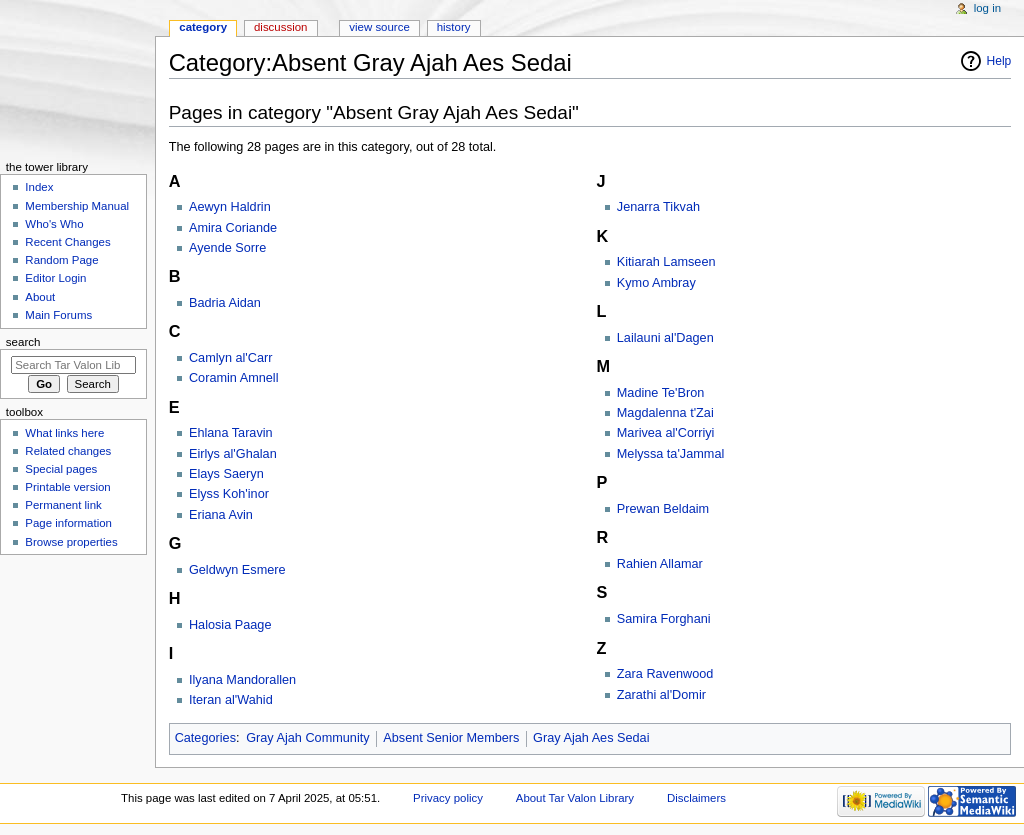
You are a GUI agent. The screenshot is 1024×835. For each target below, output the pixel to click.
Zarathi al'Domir (661, 695)
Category (203, 27)
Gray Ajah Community (307, 738)
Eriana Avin (221, 515)
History (454, 27)
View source (379, 27)
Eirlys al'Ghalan (233, 454)
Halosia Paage (230, 625)
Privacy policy (448, 798)
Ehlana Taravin (231, 433)
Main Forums (58, 315)
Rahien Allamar (660, 564)
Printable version (67, 487)
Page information (68, 523)
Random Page (61, 260)
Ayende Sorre (227, 248)
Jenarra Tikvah (658, 207)
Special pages (61, 469)
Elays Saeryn (226, 474)
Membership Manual (77, 206)
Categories (205, 738)
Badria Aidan (225, 303)
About (40, 297)
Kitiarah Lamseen (666, 262)
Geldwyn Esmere (237, 570)
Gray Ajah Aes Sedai (591, 738)
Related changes (68, 451)
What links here (64, 433)
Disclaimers (696, 798)
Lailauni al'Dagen (665, 338)
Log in (987, 8)
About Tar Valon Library (575, 798)
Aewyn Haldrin (230, 207)
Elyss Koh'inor (229, 494)
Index (39, 187)
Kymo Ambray (656, 283)
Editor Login (55, 278)
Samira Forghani (664, 619)
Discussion (280, 27)
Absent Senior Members (451, 738)
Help (999, 61)
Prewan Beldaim (663, 509)
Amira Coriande (233, 228)
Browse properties (71, 542)
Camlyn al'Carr (231, 358)
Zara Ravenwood (665, 674)
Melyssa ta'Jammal (670, 454)
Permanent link (63, 505)
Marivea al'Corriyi (666, 433)
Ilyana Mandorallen (242, 680)
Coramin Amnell (234, 378)
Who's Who (54, 224)
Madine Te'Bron (661, 393)
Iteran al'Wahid (231, 700)
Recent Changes (67, 242)
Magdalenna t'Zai (665, 413)
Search (23, 342)
